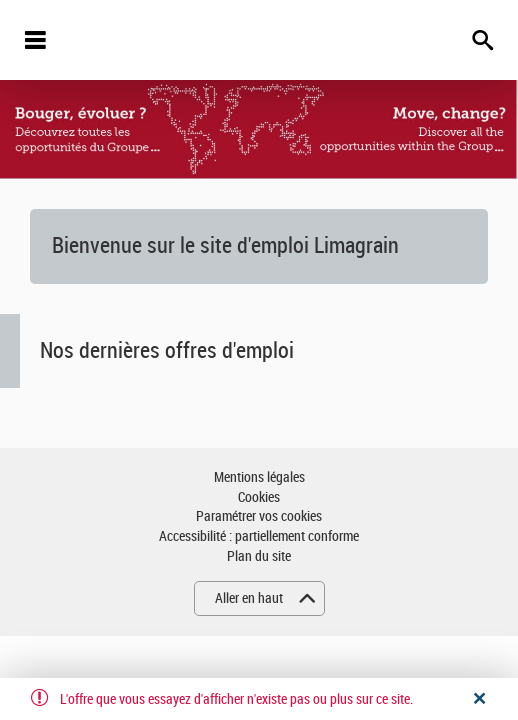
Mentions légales (259, 477)
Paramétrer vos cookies (259, 516)
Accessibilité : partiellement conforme (259, 536)
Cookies (259, 497)
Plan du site (259, 556)
